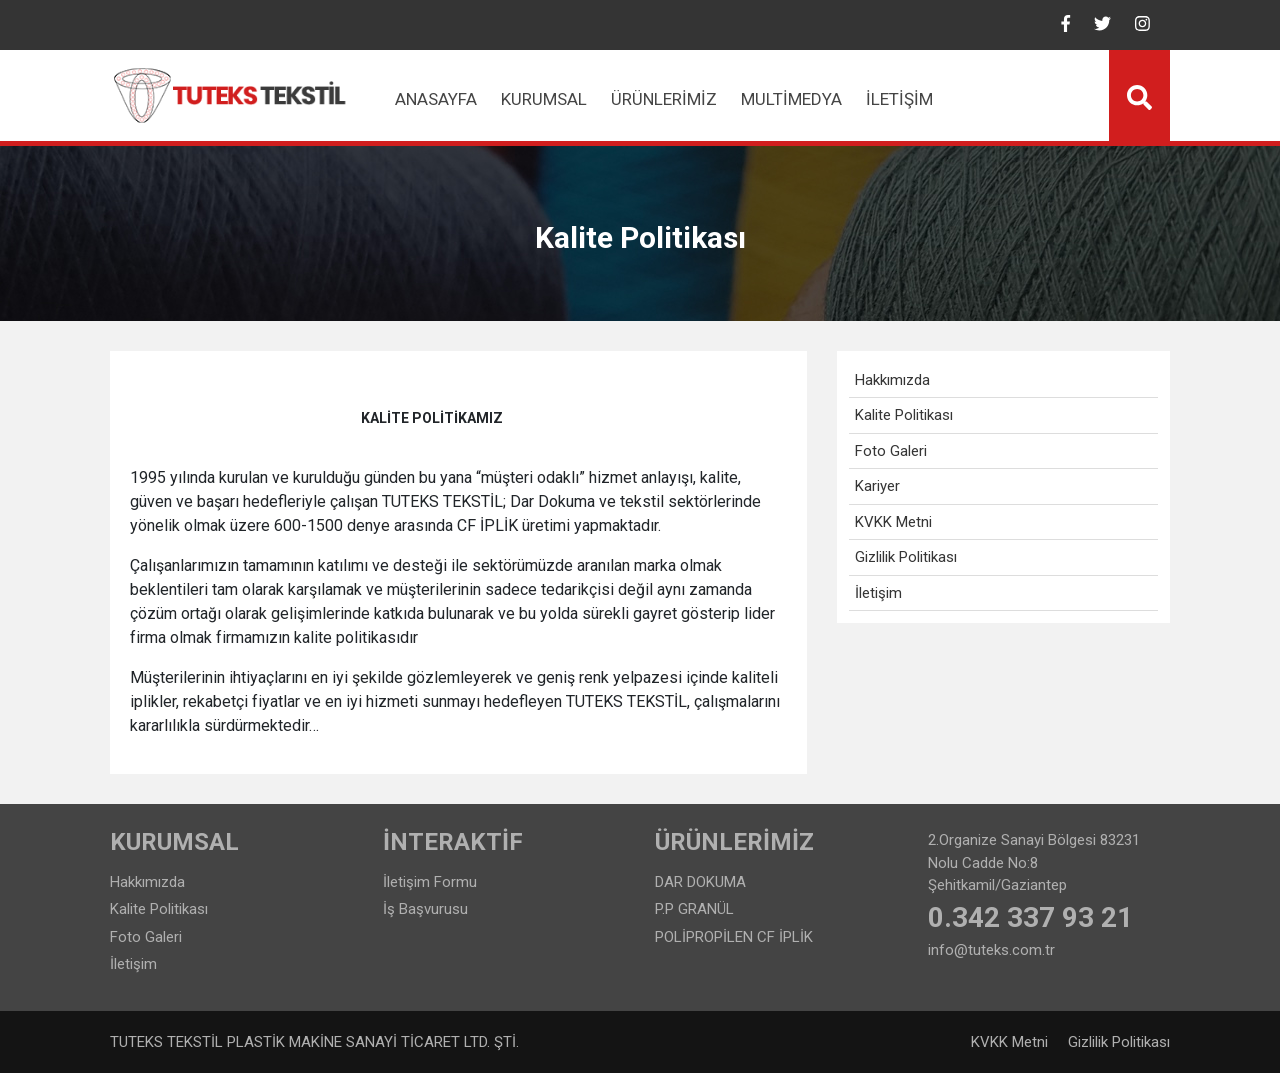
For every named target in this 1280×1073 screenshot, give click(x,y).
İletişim (899, 99)
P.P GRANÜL (694, 909)
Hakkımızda (892, 380)
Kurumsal (544, 99)
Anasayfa (436, 99)
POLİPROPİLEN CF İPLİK (734, 937)
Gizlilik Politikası (906, 557)
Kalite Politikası (904, 415)
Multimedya (791, 99)
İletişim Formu (430, 882)
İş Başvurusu (425, 909)
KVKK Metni (893, 522)
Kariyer (877, 486)
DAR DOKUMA (700, 882)
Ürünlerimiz (664, 99)
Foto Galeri (891, 451)
